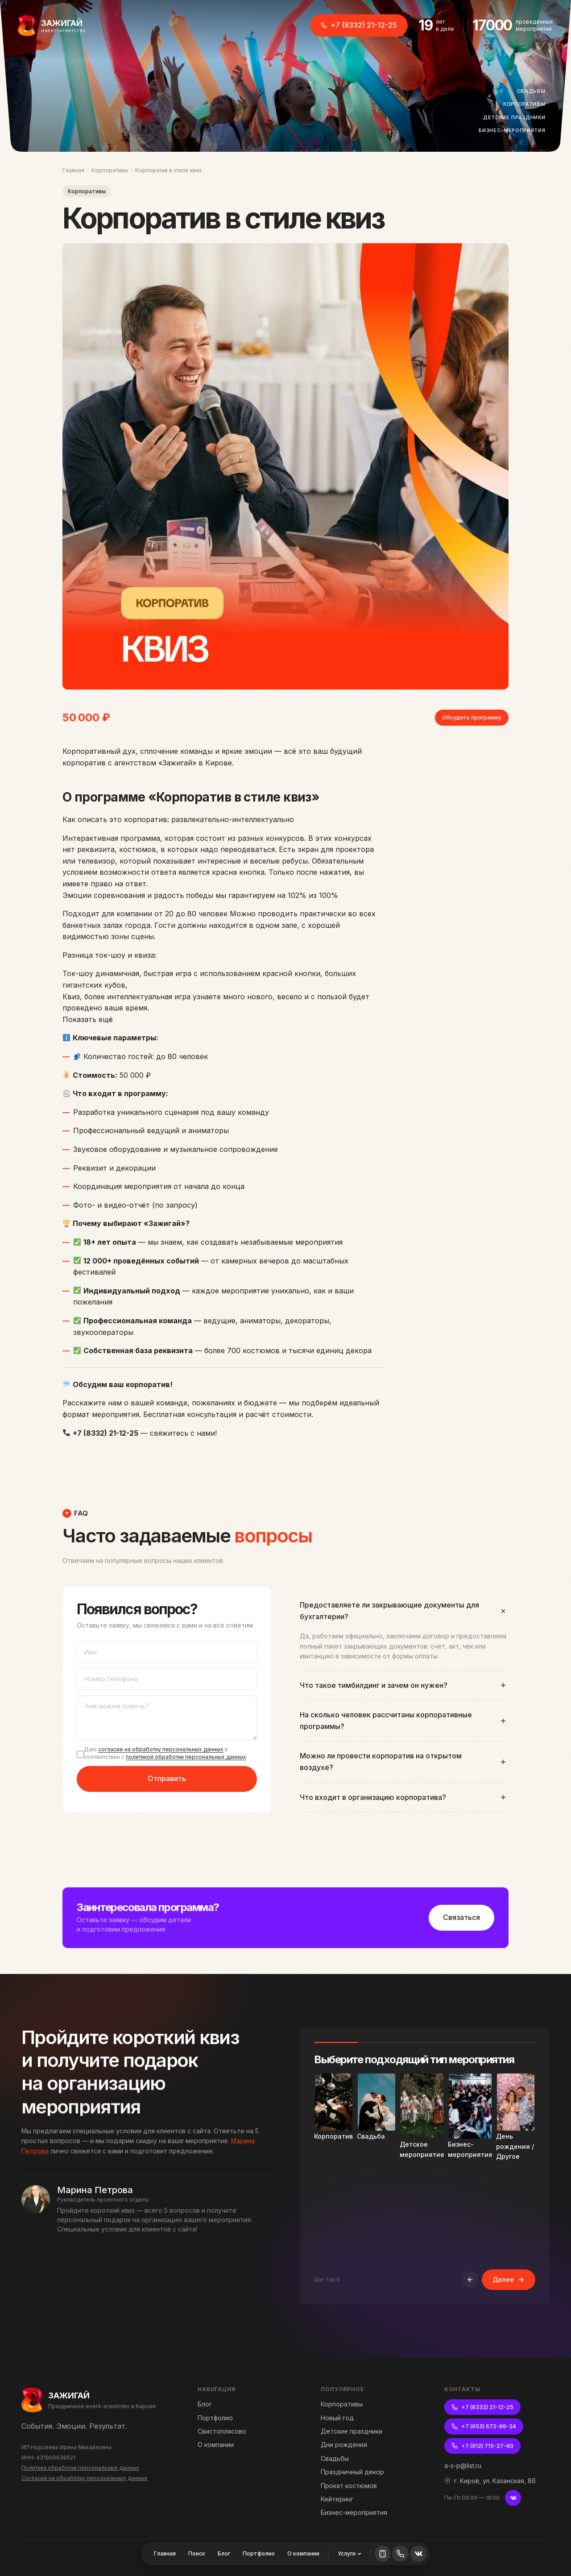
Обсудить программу (471, 717)
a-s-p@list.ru (462, 2465)
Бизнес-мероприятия (514, 131)
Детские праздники (516, 118)
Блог (224, 2553)
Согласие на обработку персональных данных (84, 2478)
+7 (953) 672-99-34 (483, 2426)
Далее (508, 2281)
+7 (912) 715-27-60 (482, 2446)
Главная (73, 170)
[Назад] (470, 2281)
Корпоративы (526, 104)
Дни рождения (344, 2444)
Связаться (461, 1917)
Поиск (196, 2553)
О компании (303, 2553)
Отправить (167, 1780)
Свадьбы (533, 91)
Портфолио (259, 2553)
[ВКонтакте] (513, 2498)
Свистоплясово (222, 2431)
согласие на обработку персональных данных (160, 1750)
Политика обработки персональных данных (80, 2467)
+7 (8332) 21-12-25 (359, 25)
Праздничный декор (352, 2472)
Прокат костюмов (349, 2485)
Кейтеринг (337, 2499)
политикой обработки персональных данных (186, 1758)
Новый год (337, 2418)
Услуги (350, 2553)
